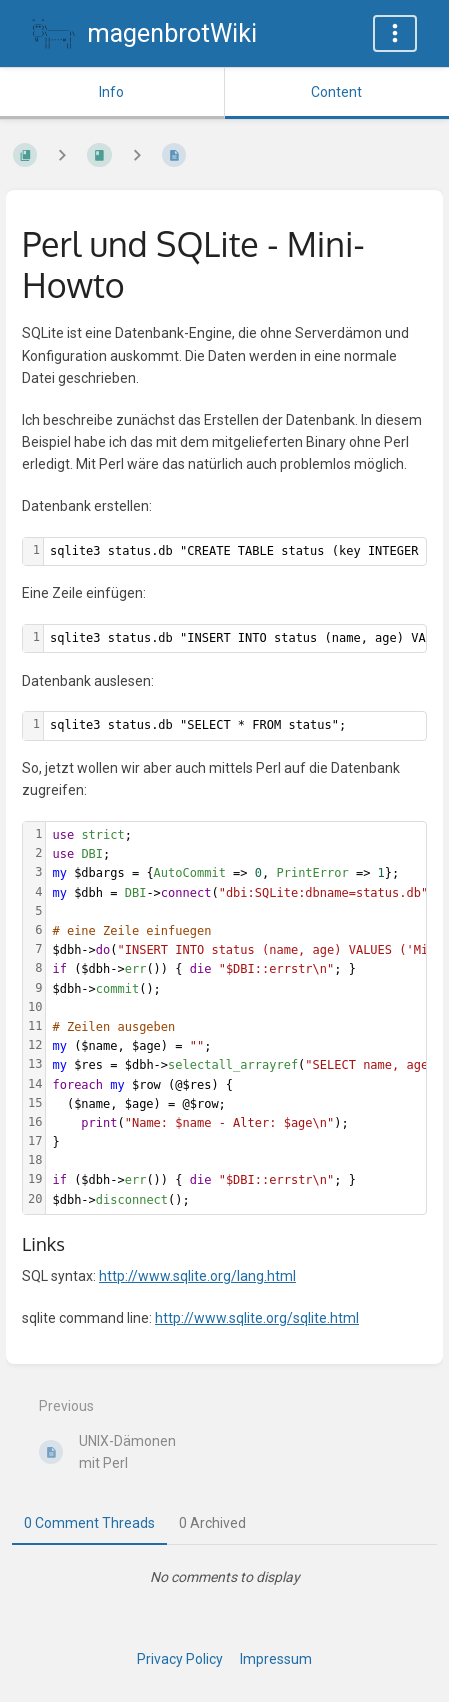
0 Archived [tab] (212, 1523)
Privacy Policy (180, 1659)
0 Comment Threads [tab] (89, 1523)
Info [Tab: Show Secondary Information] (111, 92)
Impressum (276, 1659)
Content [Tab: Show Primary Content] (336, 92)
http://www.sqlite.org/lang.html (197, 1276)
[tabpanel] (224, 1577)
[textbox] (235, 725)
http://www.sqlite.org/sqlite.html (257, 1318)
